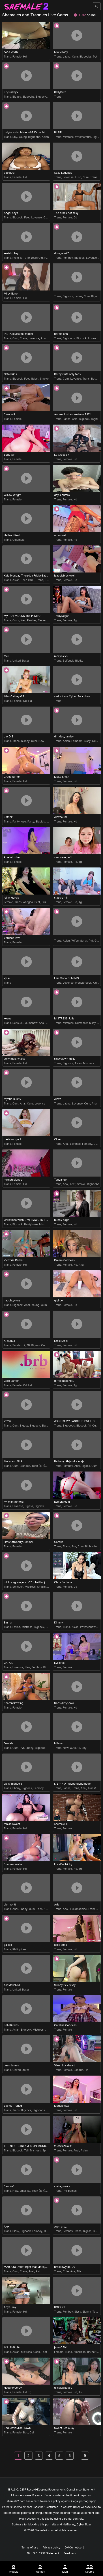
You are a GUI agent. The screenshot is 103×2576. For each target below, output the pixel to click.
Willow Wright (12, 495)
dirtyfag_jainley (64, 736)
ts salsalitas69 (63, 2387)
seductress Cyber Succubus (72, 696)
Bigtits (79, 660)
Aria (56, 1904)
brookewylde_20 (64, 2266)
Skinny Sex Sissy (65, 1985)
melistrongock (13, 1139)
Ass (73, 1546)
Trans (7, 56)
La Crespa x (61, 454)
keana (7, 1018)
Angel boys (11, 213)
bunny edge (61, 1220)
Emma (8, 1622)
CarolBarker (11, 1380)
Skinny (25, 741)
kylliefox (59, 1662)
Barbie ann (61, 333)
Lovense (68, 177)
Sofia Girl (9, 454)
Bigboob (40, 1747)
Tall (26, 2150)
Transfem (94, 1788)
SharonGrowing (14, 1703)
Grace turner (12, 776)
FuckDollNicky (63, 1864)
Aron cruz (60, 2226)
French (92, 1909)
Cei (32, 2432)
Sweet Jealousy (64, 2428)
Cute (30, 1103)
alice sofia (60, 1944)
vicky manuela (13, 1783)
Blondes (25, 1465)
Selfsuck (68, 660)
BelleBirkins (11, 2025)
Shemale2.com (44, 2530)
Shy (15, 137)
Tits (79, 2271)
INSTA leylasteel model (18, 333)
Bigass (17, 96)
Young (23, 137)
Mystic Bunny (12, 1099)
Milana (58, 1743)
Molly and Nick (13, 1461)
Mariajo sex (61, 2105)
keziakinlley (11, 253)
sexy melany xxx (14, 1058)
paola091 (9, 172)
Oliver (58, 1139)
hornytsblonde (13, 1179)
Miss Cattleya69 (14, 696)
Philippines (19, 1949)
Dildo (49, 1023)
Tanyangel (60, 1179)
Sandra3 (9, 2186)
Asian (45, 137)
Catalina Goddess (65, 2025)
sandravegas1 (62, 857)
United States (21, 660)
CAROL (8, 1662)
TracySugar (61, 615)
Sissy (87, 741)
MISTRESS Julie (64, 1018)
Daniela (8, 1743)
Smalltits (50, 580)
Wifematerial (83, 137)
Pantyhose (19, 821)
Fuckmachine (78, 1909)
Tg (75, 620)
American (79, 2352)
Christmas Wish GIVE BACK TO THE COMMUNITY (27, 1220)
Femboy (68, 257)
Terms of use (29, 2547)
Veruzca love (12, 938)
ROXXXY (59, 2307)
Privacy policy (51, 2547)
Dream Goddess (64, 1260)
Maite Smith (61, 776)
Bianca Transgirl (14, 2105)
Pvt (95, 56)
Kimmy (58, 1622)
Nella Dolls (61, 1340)
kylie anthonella (14, 1501)
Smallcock (19, 1345)
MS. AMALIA (12, 2347)
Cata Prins (10, 374)
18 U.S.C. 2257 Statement (43, 2553)
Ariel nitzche (11, 857)
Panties (31, 620)
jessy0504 (60, 2347)
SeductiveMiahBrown (17, 2428)
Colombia (19, 539)
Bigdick (40, 821)
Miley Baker (11, 293)
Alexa (57, 1099)
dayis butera (62, 495)
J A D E (8, 736)
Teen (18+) (27, 580)
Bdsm (34, 378)
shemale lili (61, 1824)
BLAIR (58, 132)
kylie (7, 978)
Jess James (11, 2065)
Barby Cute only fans (67, 374)
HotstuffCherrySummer (18, 1542)
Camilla (58, 1542)
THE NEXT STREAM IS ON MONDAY (26, 2146)
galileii (8, 1944)
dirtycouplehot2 (64, 1380)
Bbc (25, 2432)
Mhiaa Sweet (12, 1824)
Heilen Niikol (11, 535)
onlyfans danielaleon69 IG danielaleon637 (27, 132)
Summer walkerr (14, 1864)
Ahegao (28, 902)
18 (28, 1345)
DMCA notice (73, 2547)
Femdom (76, 741)
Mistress (68, 137)
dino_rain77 (61, 253)
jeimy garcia (11, 897)
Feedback (70, 2553)
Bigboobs (85, 56)
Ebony (29, 1747)
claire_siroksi (62, 2186)
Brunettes (48, 902)
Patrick (8, 817)
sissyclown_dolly (64, 1058)
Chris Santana (63, 1582)
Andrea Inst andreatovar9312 (72, 414)
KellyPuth (60, 92)
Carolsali (9, 414)
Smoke (44, 378)
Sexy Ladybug (63, 172)
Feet (27, 217)
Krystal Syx (11, 92)
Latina (67, 56)
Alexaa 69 (60, 817)
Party (31, 821)
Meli (6, 656)
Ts (80, 2392)
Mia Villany (61, 52)
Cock (16, 620)
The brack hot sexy (66, 213)
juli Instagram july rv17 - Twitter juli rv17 (27, 1582)
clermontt (10, 1904)
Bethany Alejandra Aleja (69, 1461)
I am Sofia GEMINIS (66, 978)
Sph (44, 2150)
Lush (78, 177)
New (41, 741)
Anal (43, 338)
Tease (41, 620)
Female (17, 56)
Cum (75, 56)
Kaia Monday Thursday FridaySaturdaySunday (27, 575)
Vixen (7, 1421)
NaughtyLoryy (13, 2387)
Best (37, 902)
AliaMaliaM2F (12, 1985)
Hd (25, 56)
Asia (74, 419)
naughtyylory (12, 1300)
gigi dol (58, 1300)
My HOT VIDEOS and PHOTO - (23, 615)
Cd (75, 217)
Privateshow (87, 1627)
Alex (6, 2226)
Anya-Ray (10, 2307)
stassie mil (60, 897)
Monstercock (83, 982)
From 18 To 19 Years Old (28, 257)
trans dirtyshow (64, 1703)
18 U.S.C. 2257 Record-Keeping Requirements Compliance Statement (51, 2489)
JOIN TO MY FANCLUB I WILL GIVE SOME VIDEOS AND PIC (77, 1421)
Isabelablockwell (64, 575)
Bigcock (41, 96)
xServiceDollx (63, 2146)
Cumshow (31, 1023)
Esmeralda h (62, 1501)
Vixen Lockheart (64, 2065)
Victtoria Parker (14, 1260)
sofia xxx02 (11, 52)
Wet (23, 620)
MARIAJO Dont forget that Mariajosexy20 (27, 2266)
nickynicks (61, 656)
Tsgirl (94, 419)
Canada (78, 2070)
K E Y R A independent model (72, 1783)
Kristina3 (9, 1340)
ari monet (60, 535)
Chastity (49, 2231)
